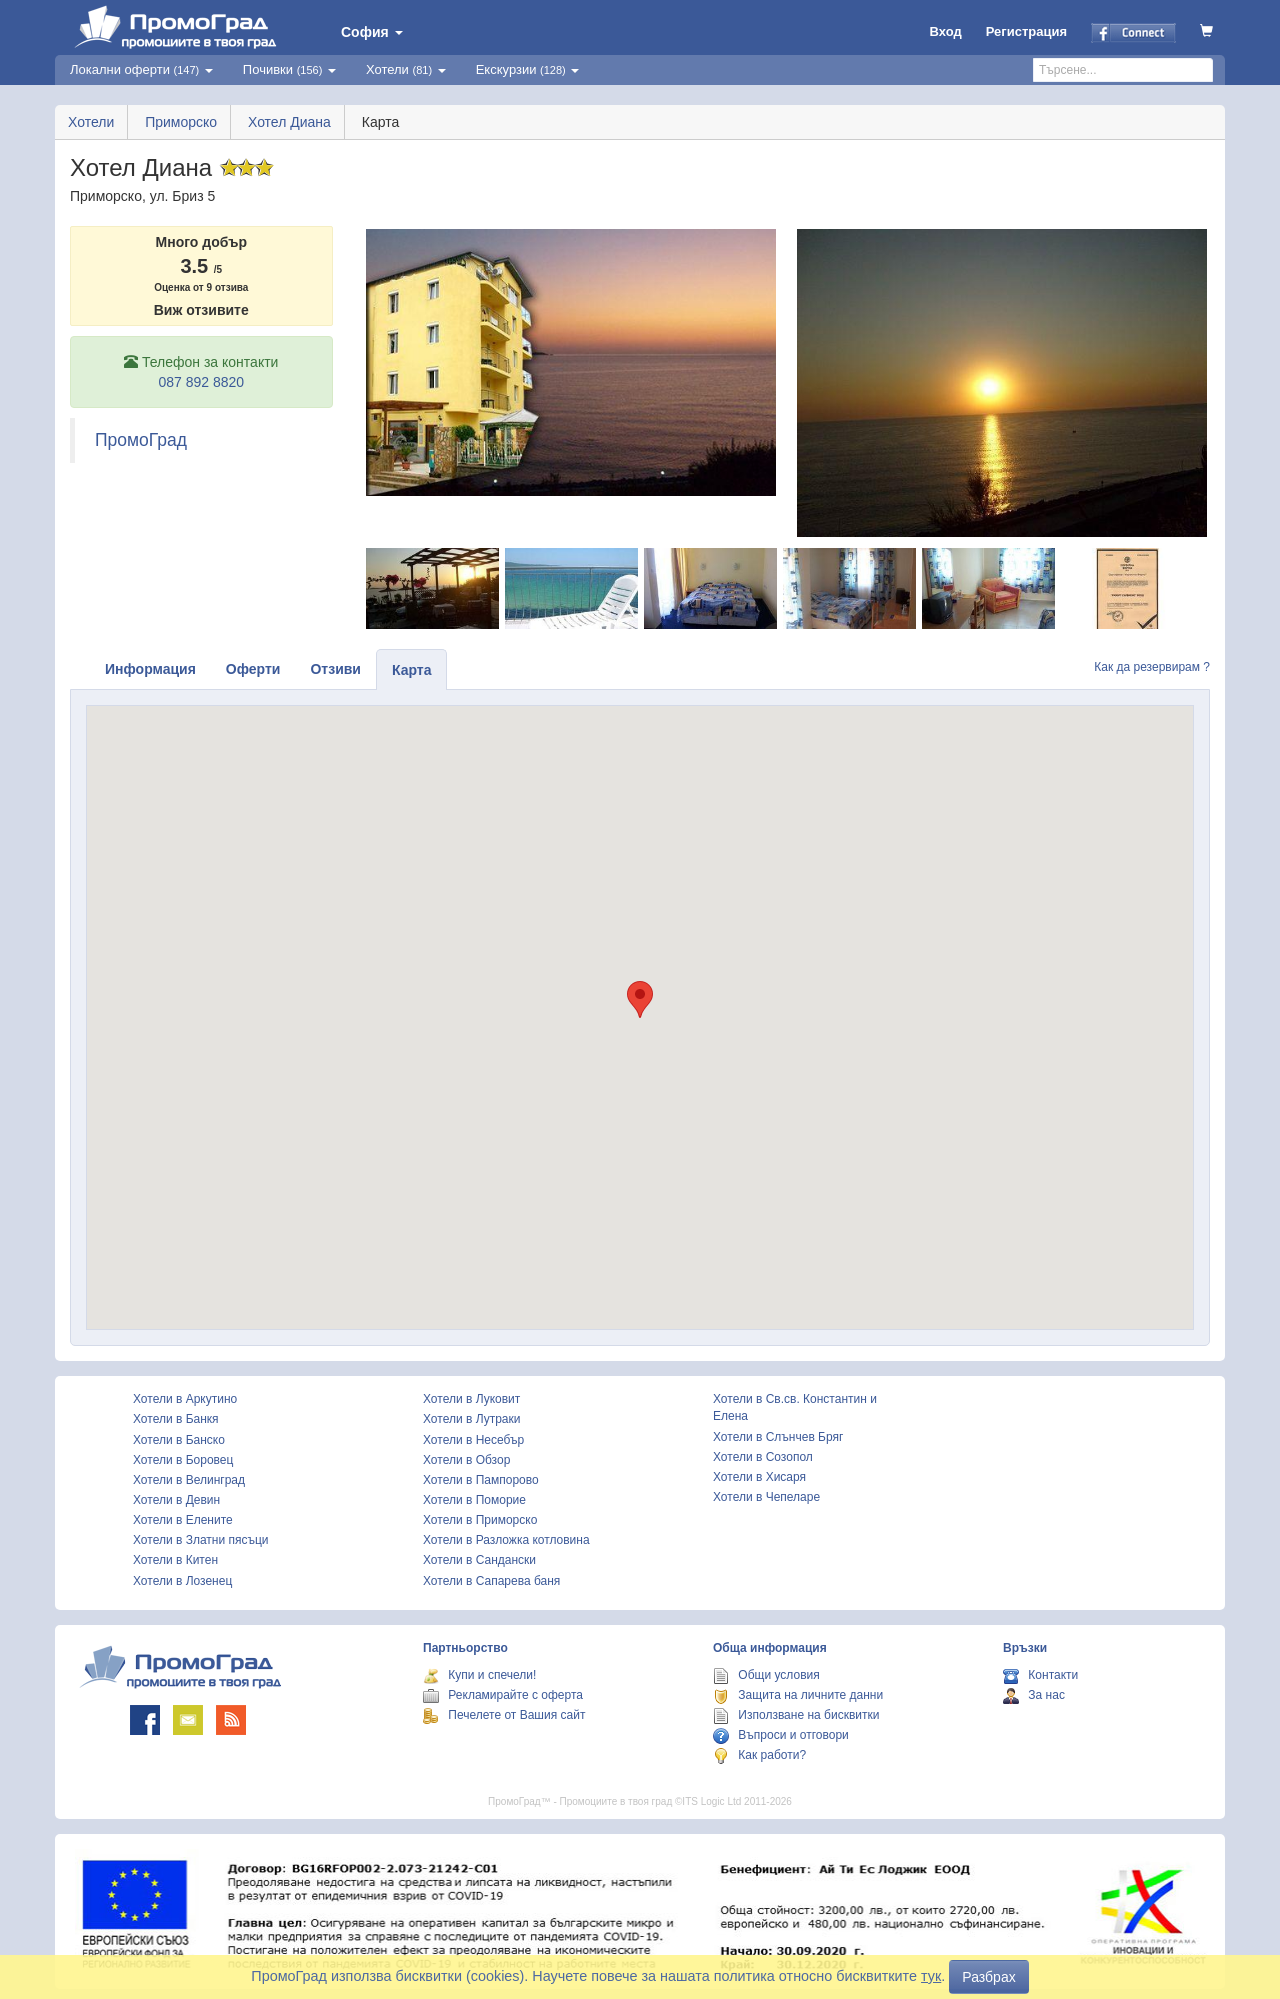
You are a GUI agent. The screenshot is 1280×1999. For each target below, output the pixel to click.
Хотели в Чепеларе (766, 1497)
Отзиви (335, 669)
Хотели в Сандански (479, 1560)
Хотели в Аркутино (185, 1399)
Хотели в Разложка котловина (506, 1540)
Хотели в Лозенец (182, 1581)
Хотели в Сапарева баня (491, 1581)
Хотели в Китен (175, 1560)
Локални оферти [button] (141, 69)
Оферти (253, 669)
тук (931, 1976)
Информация (150, 669)
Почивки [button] (289, 69)
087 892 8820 (201, 382)
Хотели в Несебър (473, 1440)
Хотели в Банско (179, 1440)
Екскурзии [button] (528, 69)
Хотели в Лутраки (471, 1419)
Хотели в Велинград (189, 1480)
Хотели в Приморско (480, 1520)
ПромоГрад (141, 440)
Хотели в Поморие (474, 1500)
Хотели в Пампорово (481, 1480)
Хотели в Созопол (763, 1457)
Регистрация (1026, 31)
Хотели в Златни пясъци (201, 1540)
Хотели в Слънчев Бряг (778, 1437)
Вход (946, 31)
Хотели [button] (406, 69)
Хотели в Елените (183, 1520)
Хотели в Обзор (466, 1460)
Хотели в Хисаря (759, 1477)
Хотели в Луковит (471, 1399)
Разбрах (988, 1977)
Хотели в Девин (176, 1500)
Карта (412, 670)
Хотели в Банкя (176, 1419)
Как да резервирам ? (1152, 667)
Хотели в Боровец (183, 1460)
